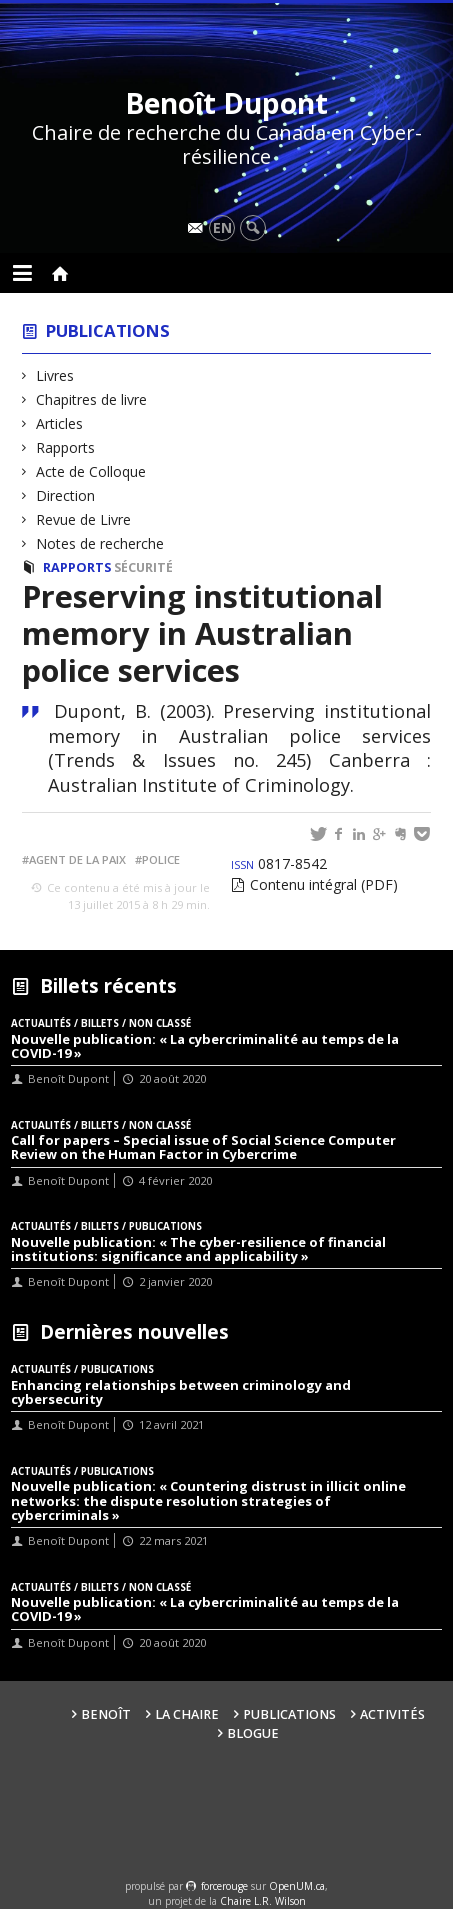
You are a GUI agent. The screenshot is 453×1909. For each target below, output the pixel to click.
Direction (66, 495)
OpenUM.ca (297, 1886)
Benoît (106, 1714)
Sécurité (143, 567)
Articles (60, 423)
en (222, 227)
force (224, 1886)
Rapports (66, 447)
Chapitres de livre (92, 399)
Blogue (253, 1733)
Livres (55, 375)
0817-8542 (279, 863)
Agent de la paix (77, 859)
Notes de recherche (100, 543)
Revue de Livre (84, 519)
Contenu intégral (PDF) (324, 884)
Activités (392, 1714)
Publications (108, 330)
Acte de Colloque (91, 471)
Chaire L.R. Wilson (263, 1901)
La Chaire (187, 1714)
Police (161, 859)
